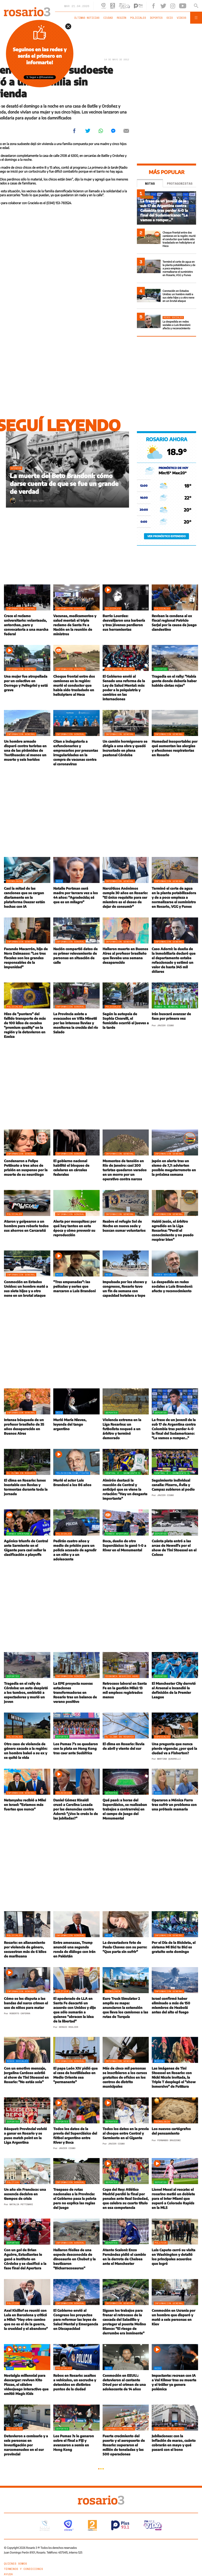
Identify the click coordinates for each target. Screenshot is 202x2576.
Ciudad (108, 18)
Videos (181, 18)
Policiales (138, 18)
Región (121, 18)
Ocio (169, 18)
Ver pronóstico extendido (166, 536)
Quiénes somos (15, 2563)
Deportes (156, 18)
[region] (101, 40)
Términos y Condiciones (23, 2569)
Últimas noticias (86, 18)
